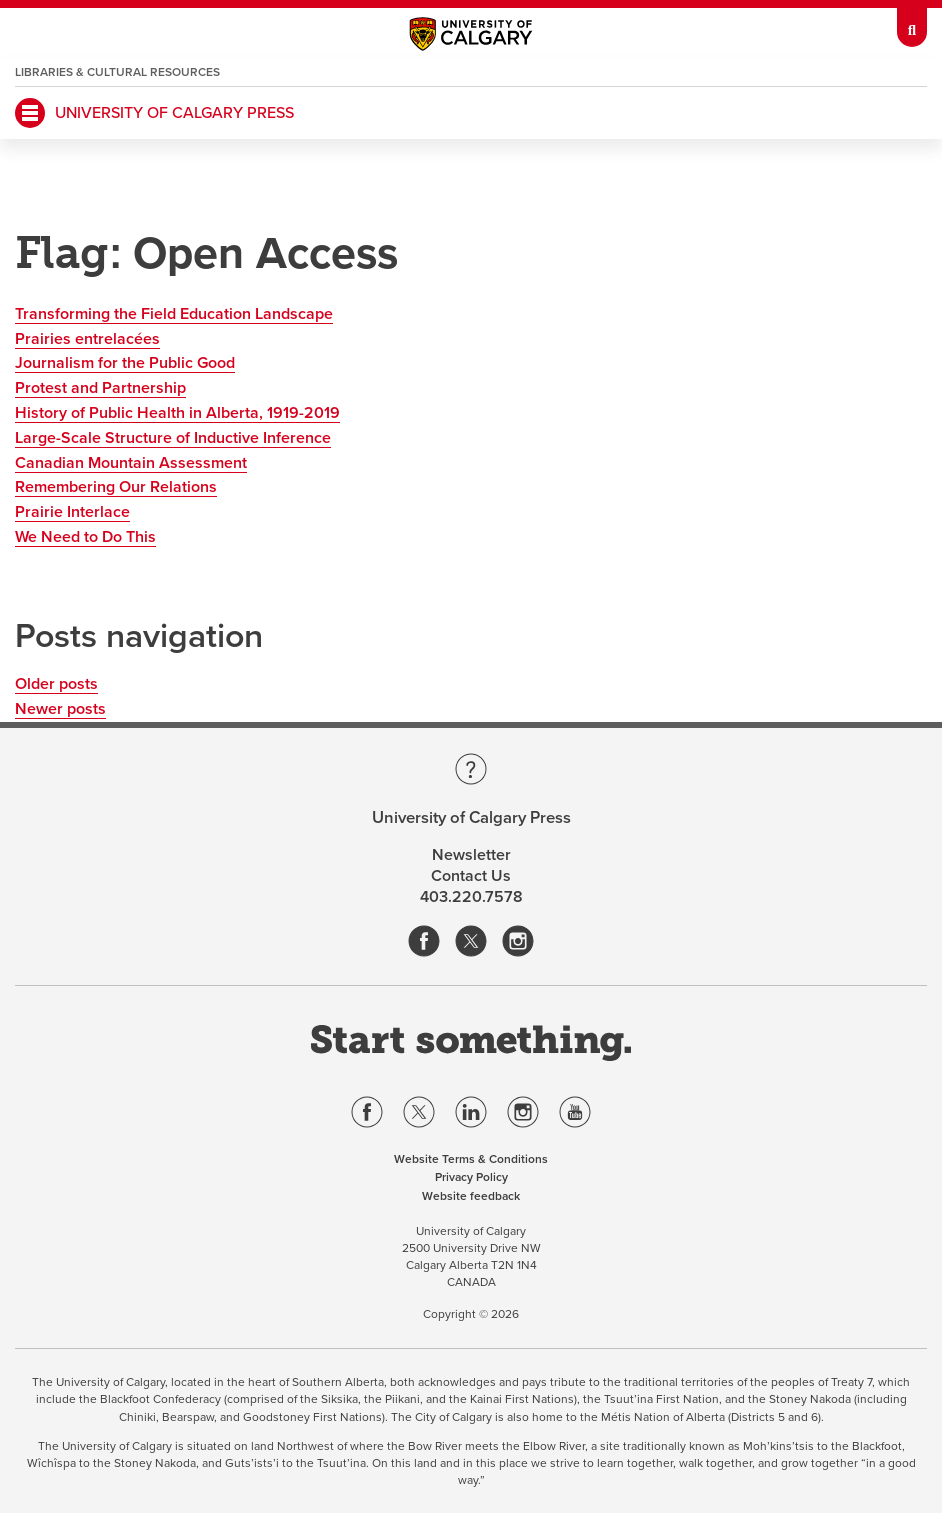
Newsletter (471, 855)
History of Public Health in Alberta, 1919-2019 (177, 413)
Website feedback (471, 1196)
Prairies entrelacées (87, 339)
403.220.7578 (471, 897)
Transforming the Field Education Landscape (174, 314)
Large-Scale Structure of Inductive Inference (173, 438)
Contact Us (471, 876)
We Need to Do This (85, 537)
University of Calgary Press (174, 113)
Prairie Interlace (72, 512)
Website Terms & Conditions (471, 1159)
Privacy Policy (471, 1177)
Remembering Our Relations (116, 487)
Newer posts (60, 709)
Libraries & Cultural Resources (117, 72)
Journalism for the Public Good (125, 363)
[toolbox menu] (912, 24)
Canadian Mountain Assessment (131, 463)
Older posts (56, 684)
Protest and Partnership (100, 388)
